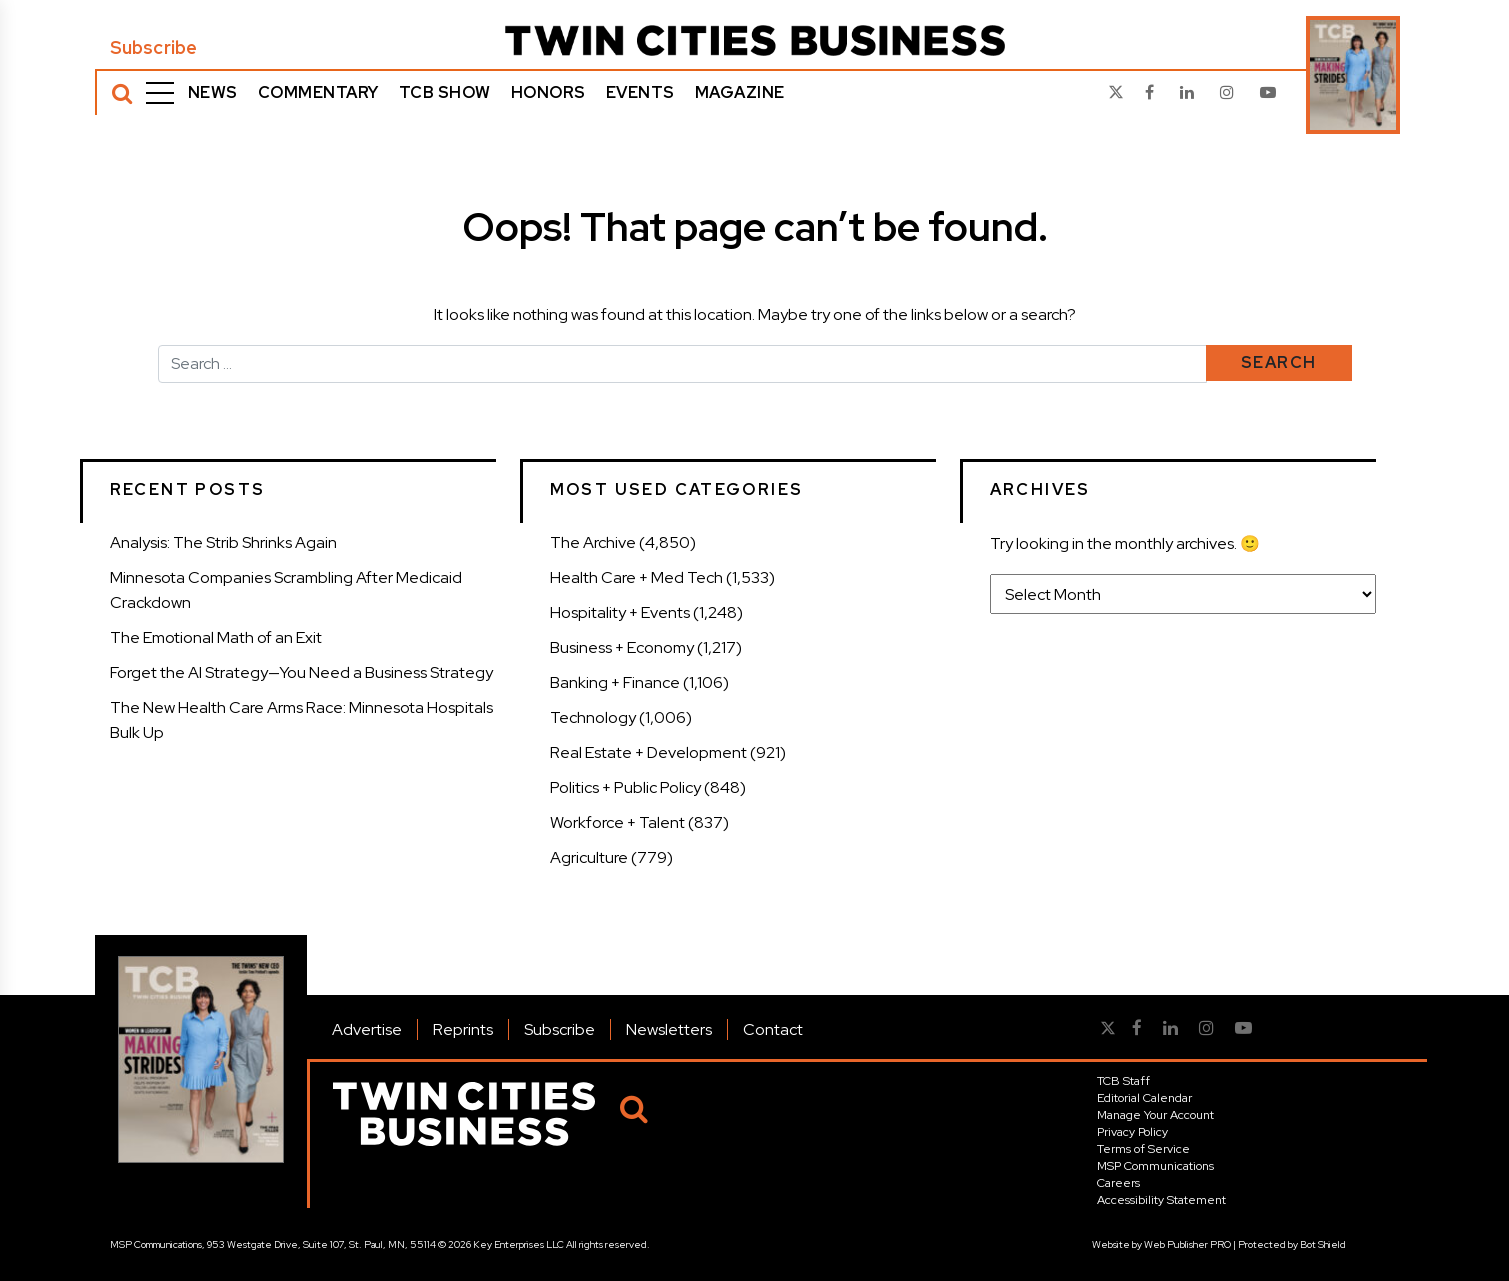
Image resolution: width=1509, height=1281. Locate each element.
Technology (593, 717)
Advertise (367, 1029)
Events (640, 92)
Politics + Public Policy (625, 787)
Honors (548, 92)
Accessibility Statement (1161, 1200)
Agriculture (589, 857)
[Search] (122, 93)
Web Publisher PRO (1187, 1244)
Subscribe (154, 48)
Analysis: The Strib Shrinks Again (223, 542)
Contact (773, 1029)
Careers (1118, 1183)
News (213, 92)
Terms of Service (1143, 1149)
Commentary (318, 92)
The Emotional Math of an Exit (216, 637)
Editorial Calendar (1144, 1098)
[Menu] (160, 93)
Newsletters (669, 1029)
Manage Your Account (1155, 1115)
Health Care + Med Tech (636, 577)
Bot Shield (1323, 1244)
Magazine (740, 92)
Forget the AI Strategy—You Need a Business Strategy (301, 672)
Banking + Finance (615, 682)
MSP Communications (1155, 1166)
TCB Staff (1123, 1081)
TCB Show (445, 92)
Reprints (463, 1029)
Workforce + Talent (617, 822)
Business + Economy (622, 647)
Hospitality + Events (620, 612)
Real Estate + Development (648, 752)
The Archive (593, 542)
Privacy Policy (1132, 1132)
